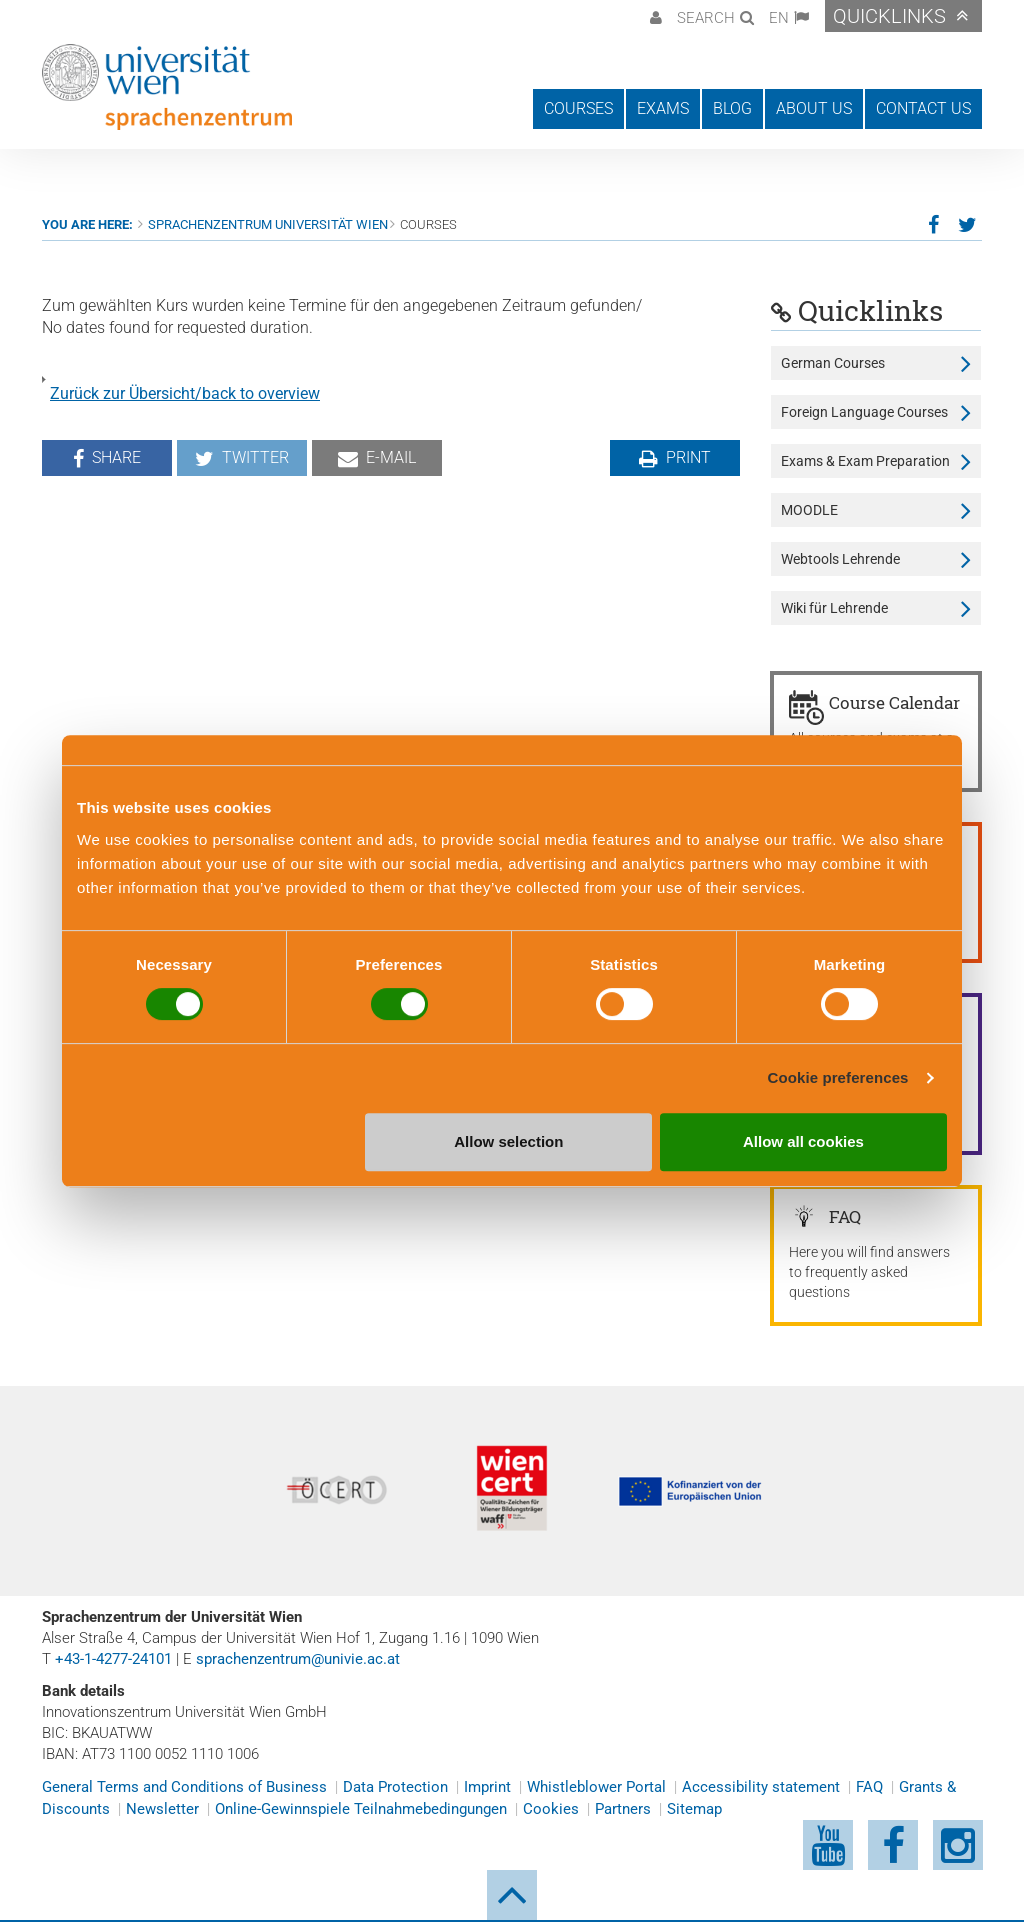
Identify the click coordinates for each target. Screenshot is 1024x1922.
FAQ (869, 1787)
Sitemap (694, 1809)
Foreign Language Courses (864, 412)
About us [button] (814, 108)
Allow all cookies (803, 1141)
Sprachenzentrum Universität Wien (268, 224)
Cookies (551, 1809)
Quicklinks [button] (889, 16)
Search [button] (706, 18)
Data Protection (395, 1787)
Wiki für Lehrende (834, 608)
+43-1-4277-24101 (113, 1659)
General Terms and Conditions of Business (184, 1787)
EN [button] (779, 18)
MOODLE (809, 510)
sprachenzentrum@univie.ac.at (298, 1659)
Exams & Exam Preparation (865, 461)
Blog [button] (732, 108)
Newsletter (162, 1809)
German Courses (833, 363)
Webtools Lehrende (840, 559)
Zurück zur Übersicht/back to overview (185, 393)
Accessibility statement (761, 1787)
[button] (653, 16)
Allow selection (508, 1141)
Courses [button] (578, 108)
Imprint (487, 1787)
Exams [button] (663, 108)
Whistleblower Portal (596, 1787)
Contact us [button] (923, 108)
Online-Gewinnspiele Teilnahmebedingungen (361, 1809)
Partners (623, 1809)
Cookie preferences (838, 1077)
